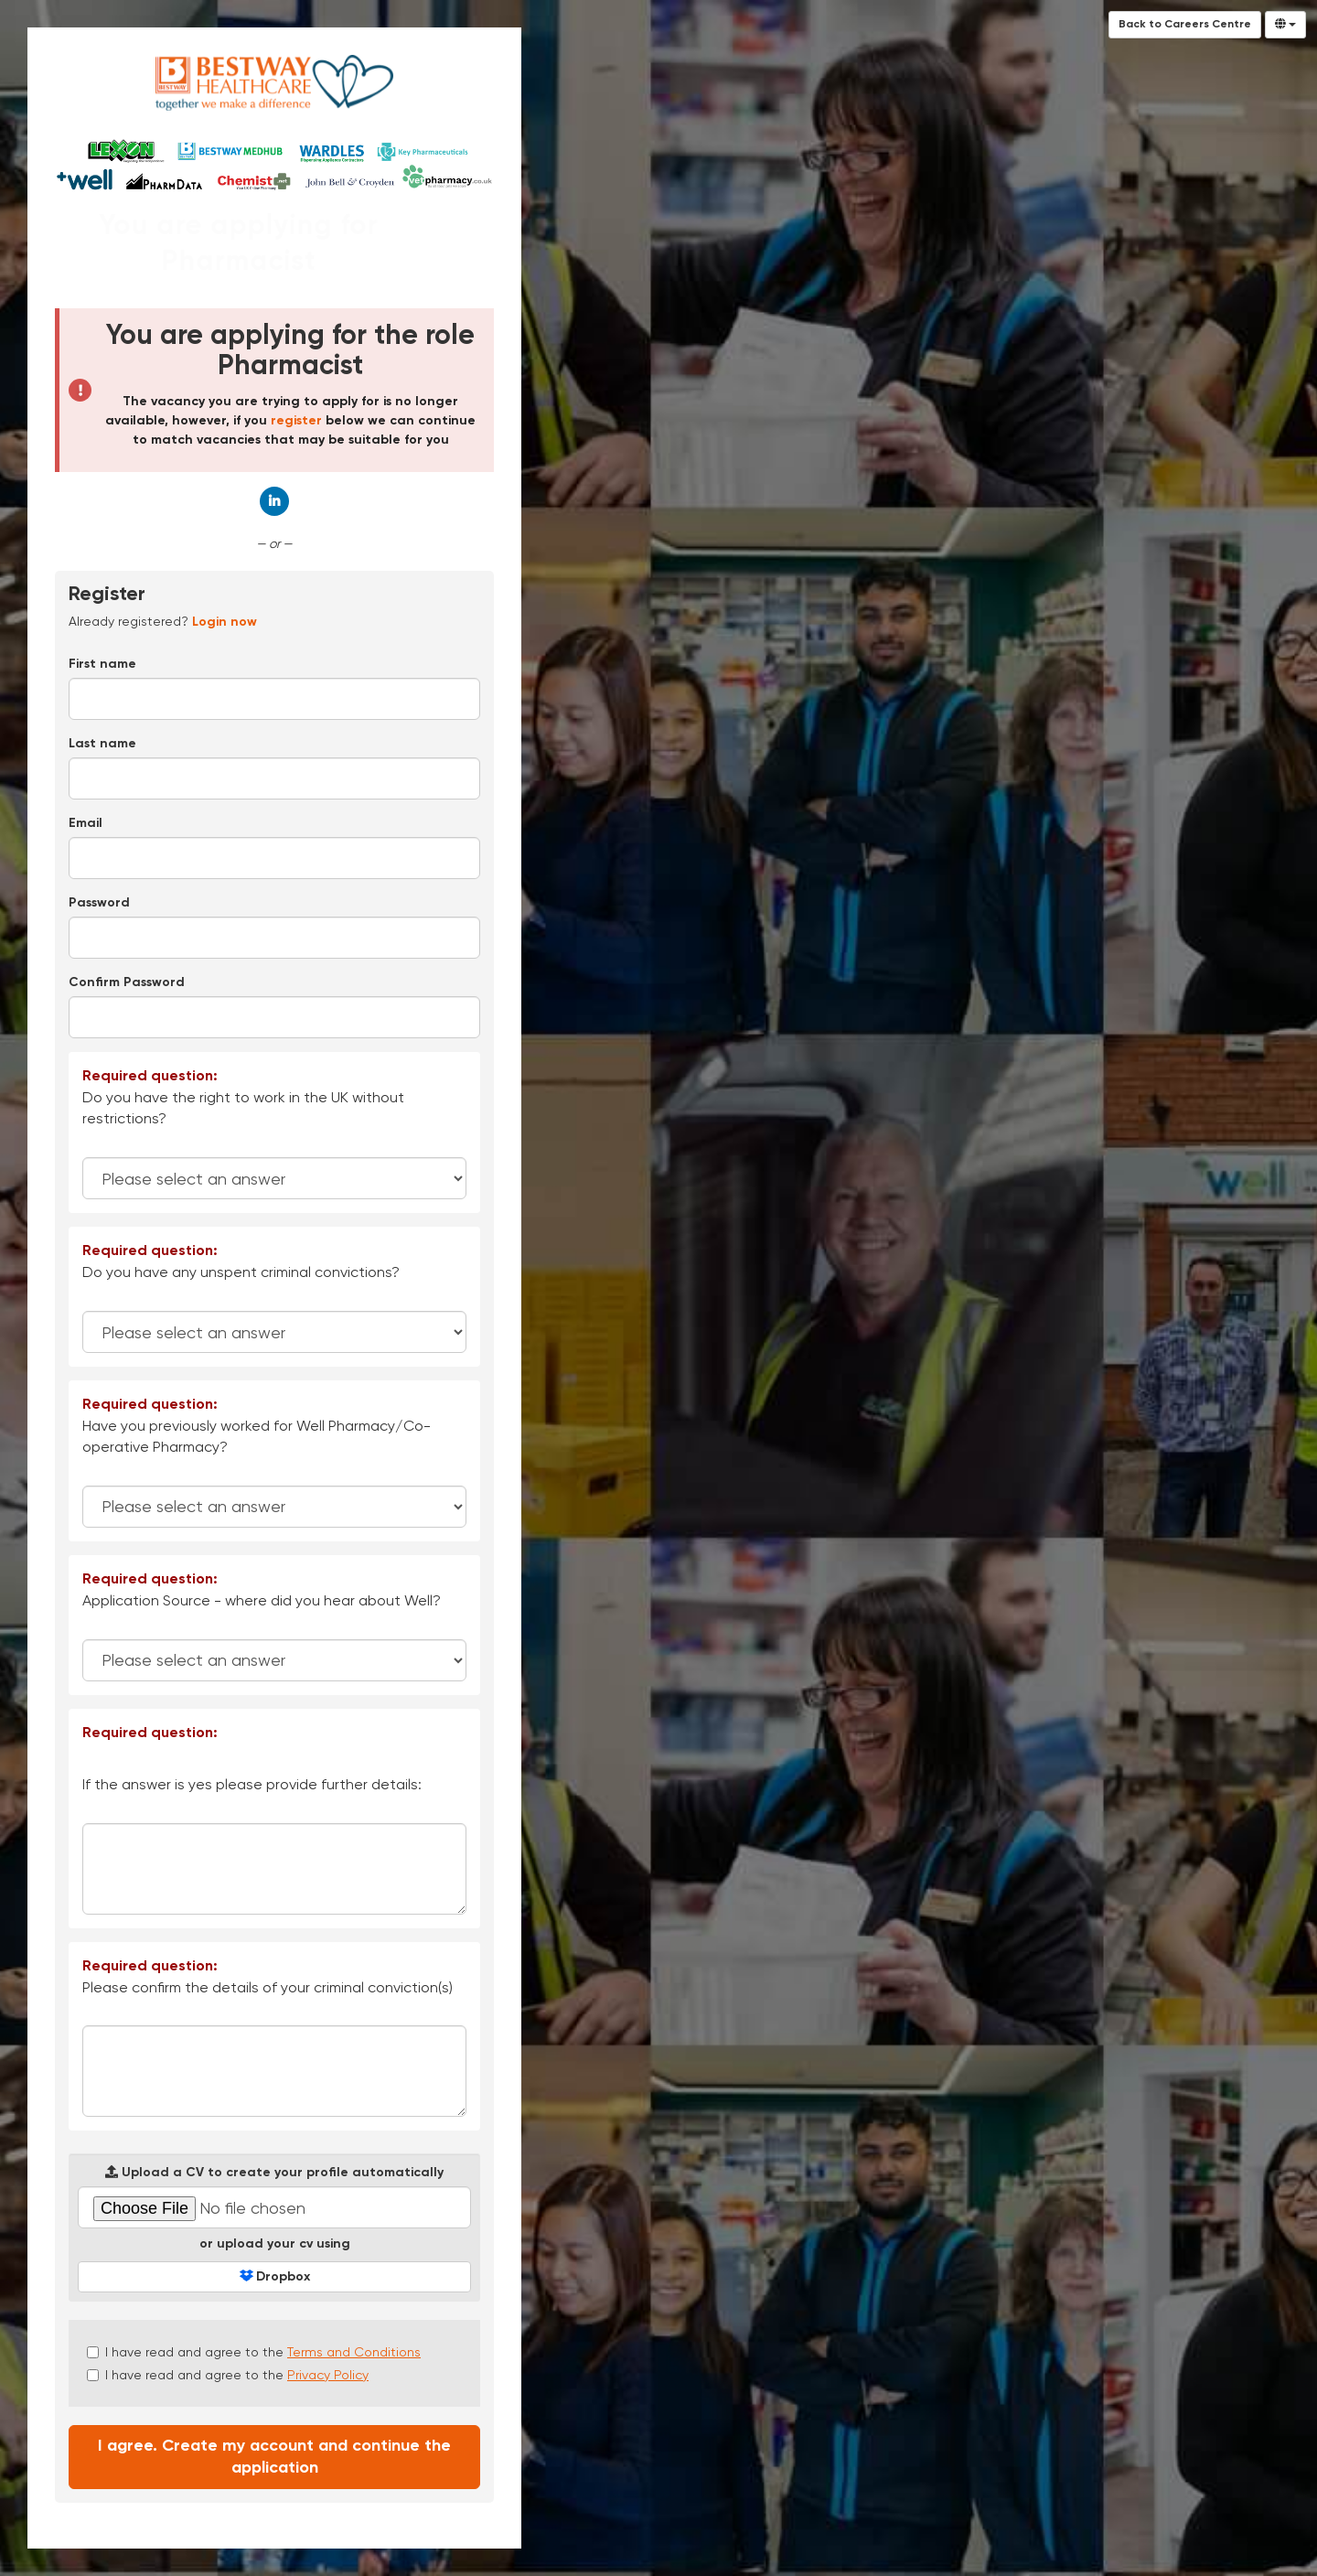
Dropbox (275, 2276)
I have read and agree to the (254, 2352)
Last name (102, 743)
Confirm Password (127, 982)
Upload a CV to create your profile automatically (274, 2172)
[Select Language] (1285, 24)
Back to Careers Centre (1185, 24)
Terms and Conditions (354, 2352)
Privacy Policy (328, 2374)
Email (85, 823)
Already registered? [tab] (163, 621)
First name (102, 664)
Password (99, 902)
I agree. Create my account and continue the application (274, 2457)
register (296, 420)
